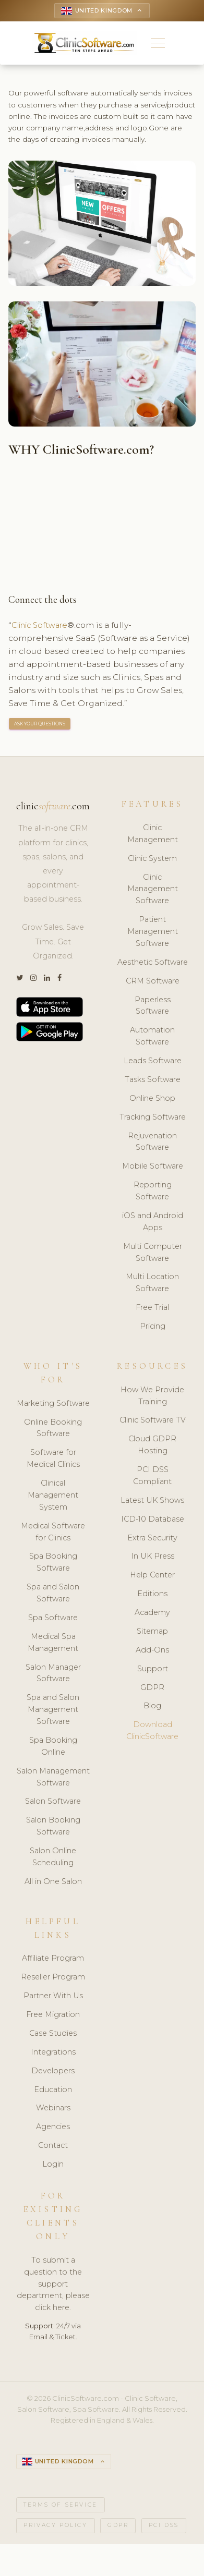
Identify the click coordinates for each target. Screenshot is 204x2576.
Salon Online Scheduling (53, 1858)
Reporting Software (153, 1193)
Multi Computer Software (152, 1254)
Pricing (152, 1328)
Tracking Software (152, 1119)
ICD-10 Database (152, 1521)
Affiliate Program (53, 1960)
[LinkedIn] (47, 980)
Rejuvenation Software (152, 1143)
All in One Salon (53, 1883)
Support (152, 1670)
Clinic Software (43, 626)
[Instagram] (33, 980)
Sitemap (152, 1633)
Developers (53, 2072)
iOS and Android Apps (152, 1223)
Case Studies (53, 2035)
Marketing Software (53, 1405)
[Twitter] (19, 980)
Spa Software (53, 1619)
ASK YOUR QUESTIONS (40, 725)
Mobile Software (152, 1168)
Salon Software (53, 1803)
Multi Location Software (152, 1284)
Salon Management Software (53, 1779)
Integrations (53, 2054)
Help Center (152, 1577)
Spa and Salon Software (53, 1595)
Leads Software (153, 1062)
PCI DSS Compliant (152, 1477)
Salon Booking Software (53, 1828)
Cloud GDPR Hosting (152, 1446)
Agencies (53, 2128)
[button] (157, 44)
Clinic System (152, 860)
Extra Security (152, 1539)
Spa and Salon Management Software (53, 1711)
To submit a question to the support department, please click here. (53, 2286)
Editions (152, 1595)
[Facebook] (59, 980)
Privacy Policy (55, 2528)
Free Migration (53, 2016)
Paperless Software (153, 1007)
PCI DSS (164, 2528)
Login (53, 2166)
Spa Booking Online (53, 1748)
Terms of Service (60, 2508)
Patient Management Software (152, 933)
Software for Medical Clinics (53, 1460)
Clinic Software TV (152, 1422)
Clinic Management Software (152, 890)
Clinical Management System (53, 1497)
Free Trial (152, 1309)
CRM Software (152, 983)
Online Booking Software (53, 1429)
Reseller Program (53, 1979)
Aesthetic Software (152, 964)
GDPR (152, 1689)
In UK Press (152, 1558)
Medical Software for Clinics (53, 1534)
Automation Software (152, 1038)
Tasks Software (153, 1081)
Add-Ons (152, 1652)
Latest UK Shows (152, 1502)
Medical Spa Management (53, 1644)
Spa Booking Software (53, 1564)
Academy (152, 1614)
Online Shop (152, 1100)
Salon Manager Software (53, 1674)
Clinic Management (152, 835)
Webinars (53, 2110)
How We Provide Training (152, 1397)
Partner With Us (53, 1997)
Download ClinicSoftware (152, 1732)
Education (53, 2091)
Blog (152, 1707)
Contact (53, 2147)
